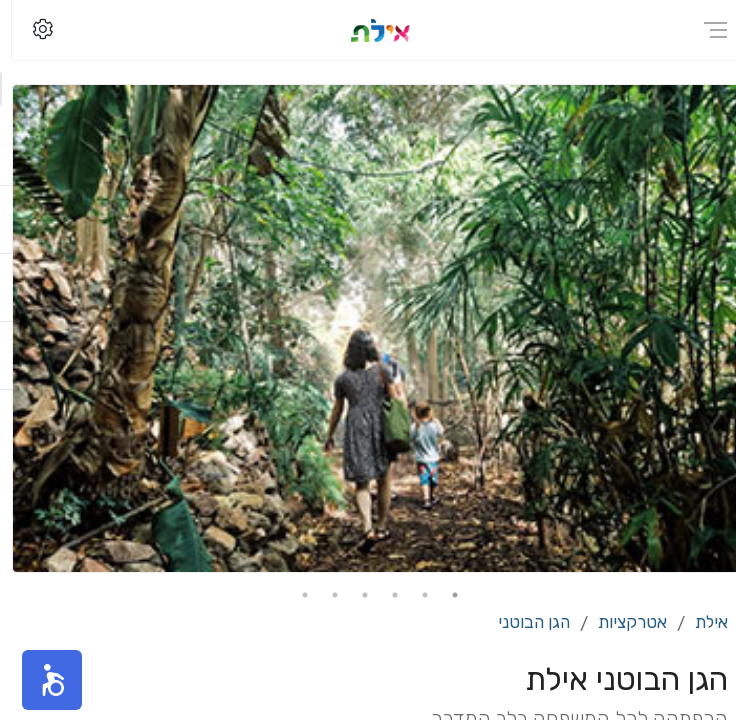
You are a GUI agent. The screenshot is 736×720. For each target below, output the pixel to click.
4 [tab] (353, 595)
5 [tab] (323, 595)
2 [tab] (413, 595)
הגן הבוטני (522, 622)
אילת (699, 622)
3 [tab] (383, 595)
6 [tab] (293, 595)
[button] (40, 680)
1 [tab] (443, 595)
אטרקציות (620, 622)
